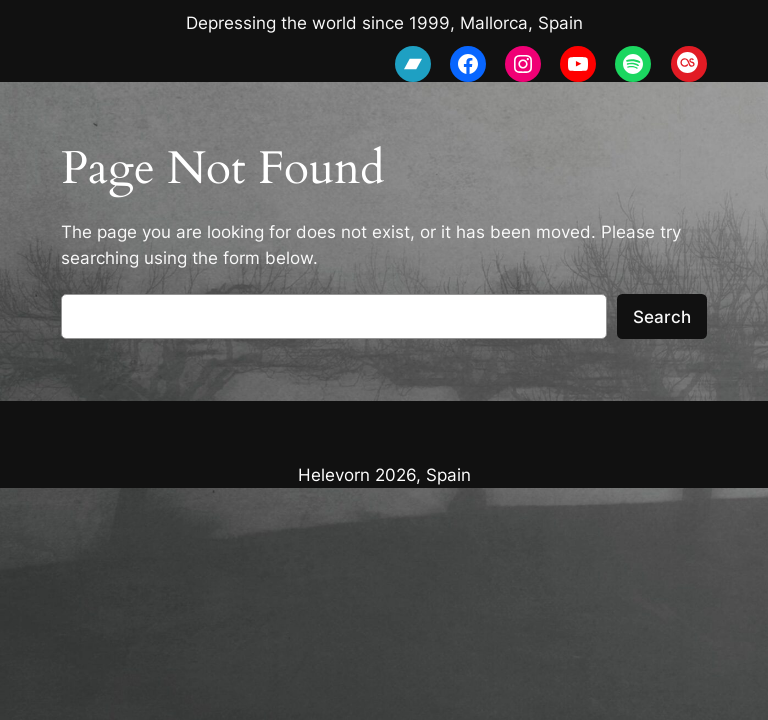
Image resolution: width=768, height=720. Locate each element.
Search (662, 317)
